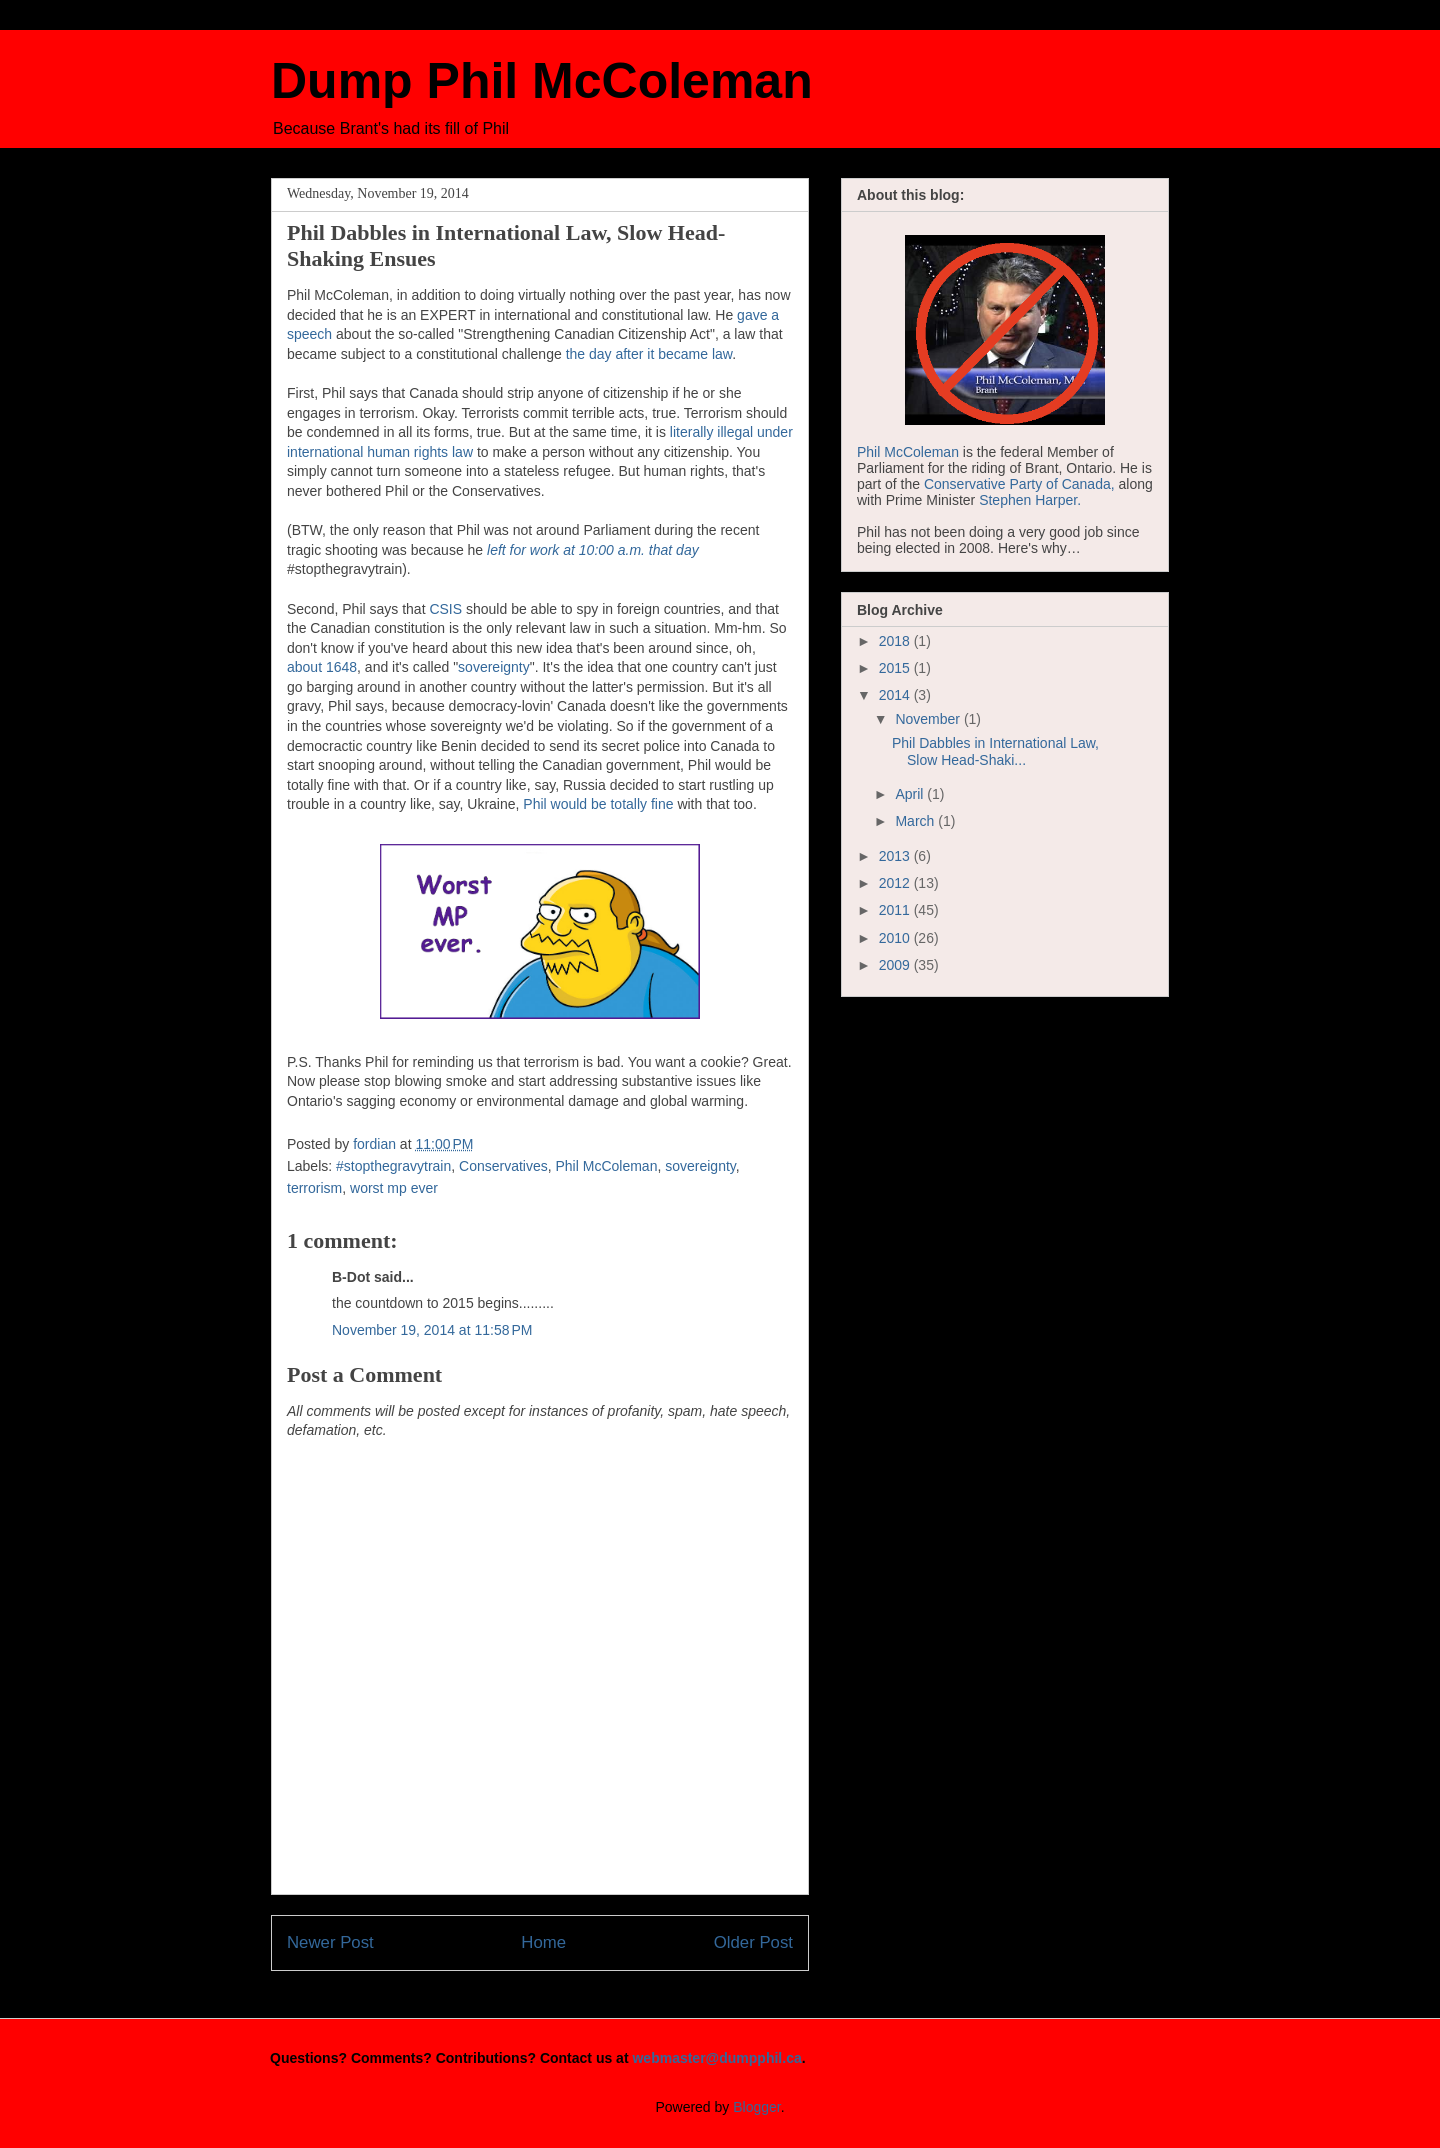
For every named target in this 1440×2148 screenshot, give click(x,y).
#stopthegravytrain (393, 1166)
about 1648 (322, 667)
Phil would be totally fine (598, 804)
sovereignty (494, 667)
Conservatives (503, 1166)
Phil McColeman (607, 1166)
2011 (896, 910)
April (911, 794)
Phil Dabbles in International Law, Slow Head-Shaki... (995, 751)
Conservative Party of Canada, (1019, 484)
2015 (896, 668)
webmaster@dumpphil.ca (716, 2058)
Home (543, 1942)
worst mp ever (394, 1188)
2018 (896, 641)
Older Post (753, 1942)
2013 (896, 856)
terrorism (314, 1188)
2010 (896, 938)
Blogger (756, 2107)
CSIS (445, 609)
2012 (896, 883)
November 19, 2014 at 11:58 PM (432, 1330)
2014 (896, 695)
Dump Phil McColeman (542, 81)
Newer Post (330, 1942)
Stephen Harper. (1030, 500)
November (929, 719)
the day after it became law (649, 354)
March (916, 821)
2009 (896, 965)
